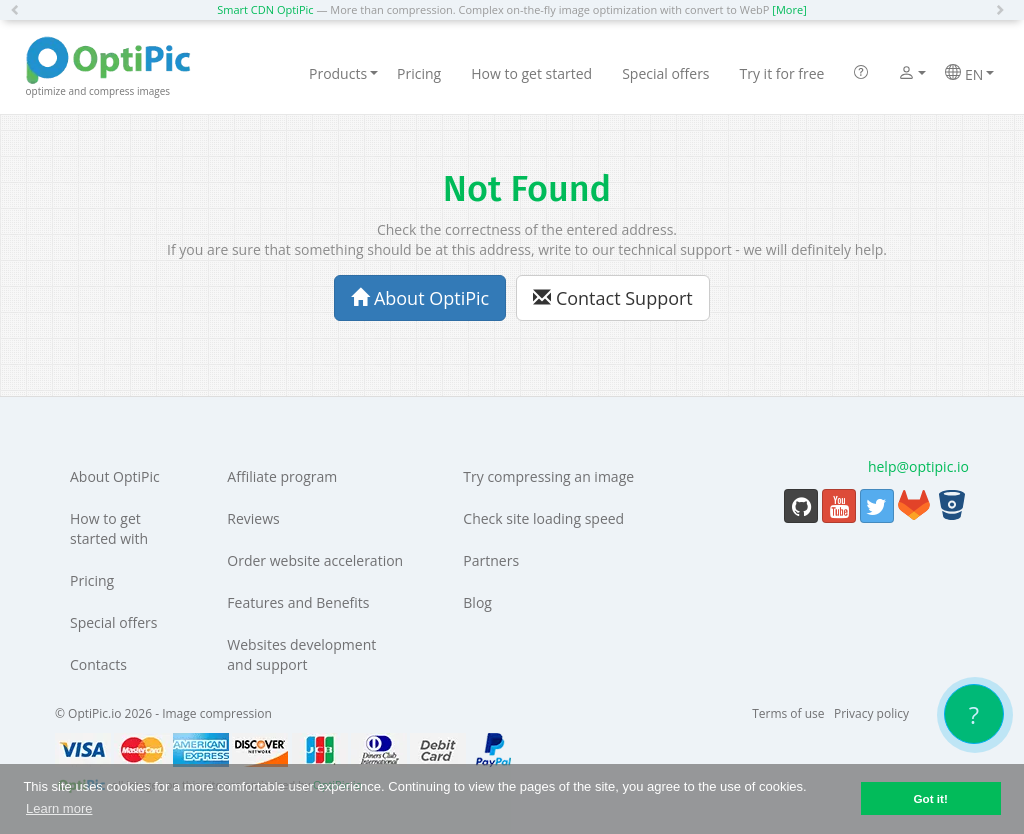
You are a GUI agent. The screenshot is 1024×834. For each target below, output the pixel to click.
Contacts (98, 664)
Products (343, 73)
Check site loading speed (543, 518)
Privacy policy (871, 713)
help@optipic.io (918, 466)
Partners (491, 560)
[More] (789, 9)
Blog (477, 602)
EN (969, 74)
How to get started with (109, 528)
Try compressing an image (548, 476)
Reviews (253, 518)
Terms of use (788, 713)
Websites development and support (301, 654)
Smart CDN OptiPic (265, 9)
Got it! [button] (930, 798)
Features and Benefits (298, 602)
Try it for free (782, 73)
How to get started (531, 73)
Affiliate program (282, 476)
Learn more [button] (59, 808)
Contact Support (613, 298)
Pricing (419, 73)
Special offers (665, 73)
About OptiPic (420, 298)
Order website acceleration (315, 560)
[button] (20, 10)
